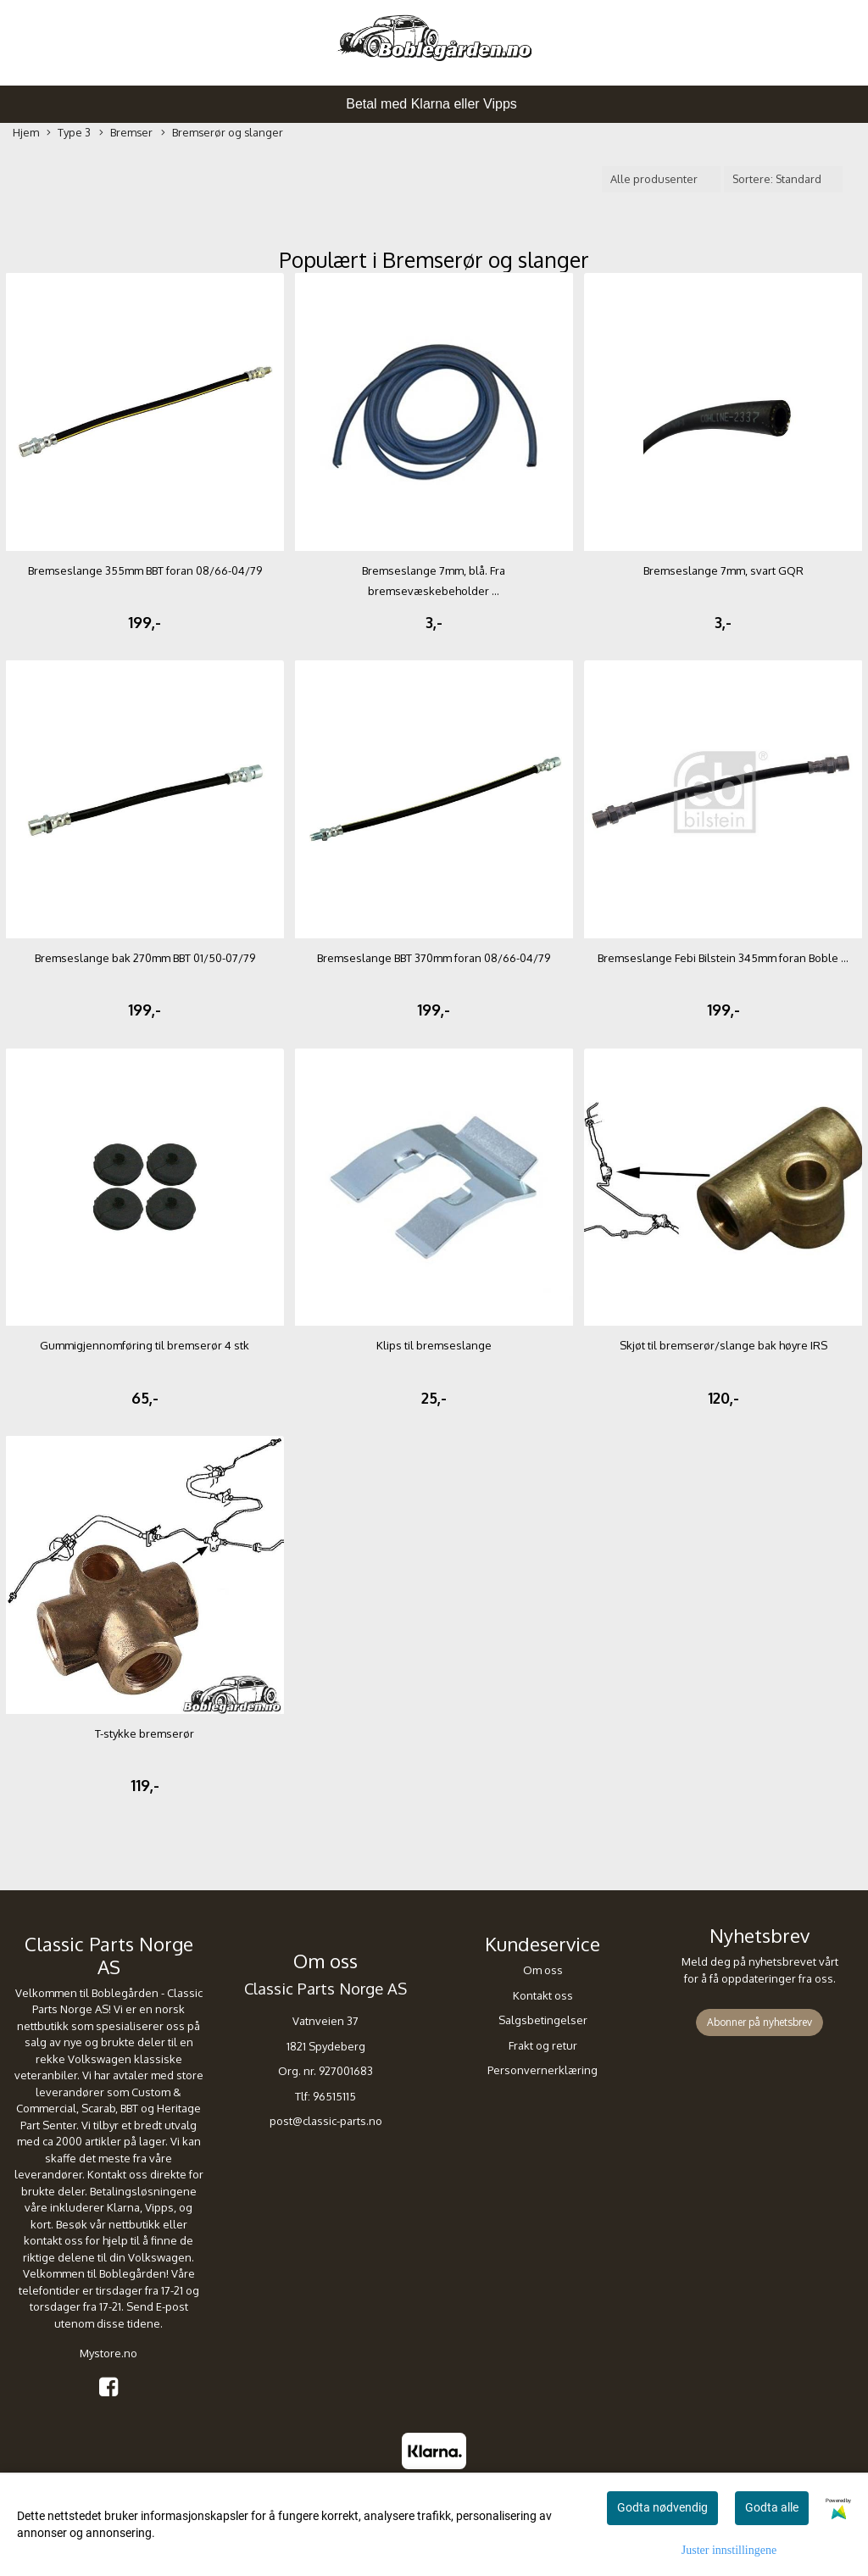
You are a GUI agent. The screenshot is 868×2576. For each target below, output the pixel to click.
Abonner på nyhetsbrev (759, 2022)
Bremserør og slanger (222, 133)
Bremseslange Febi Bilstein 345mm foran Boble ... (723, 958)
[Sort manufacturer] (661, 179)
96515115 (334, 2096)
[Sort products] (783, 179)
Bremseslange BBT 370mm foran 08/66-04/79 (433, 958)
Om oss (543, 1970)
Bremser (126, 133)
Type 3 (69, 133)
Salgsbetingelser (542, 2020)
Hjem (26, 132)
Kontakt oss (543, 1995)
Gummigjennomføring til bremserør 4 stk (144, 1345)
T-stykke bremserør (144, 1733)
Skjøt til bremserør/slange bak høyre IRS (723, 1345)
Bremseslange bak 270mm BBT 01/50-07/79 (145, 958)
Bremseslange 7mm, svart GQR (723, 570)
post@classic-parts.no (326, 2121)
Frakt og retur (543, 2045)
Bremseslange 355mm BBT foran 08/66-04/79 (145, 570)
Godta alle (771, 2507)
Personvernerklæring (542, 2070)
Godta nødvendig (662, 2507)
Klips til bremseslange (434, 1345)
